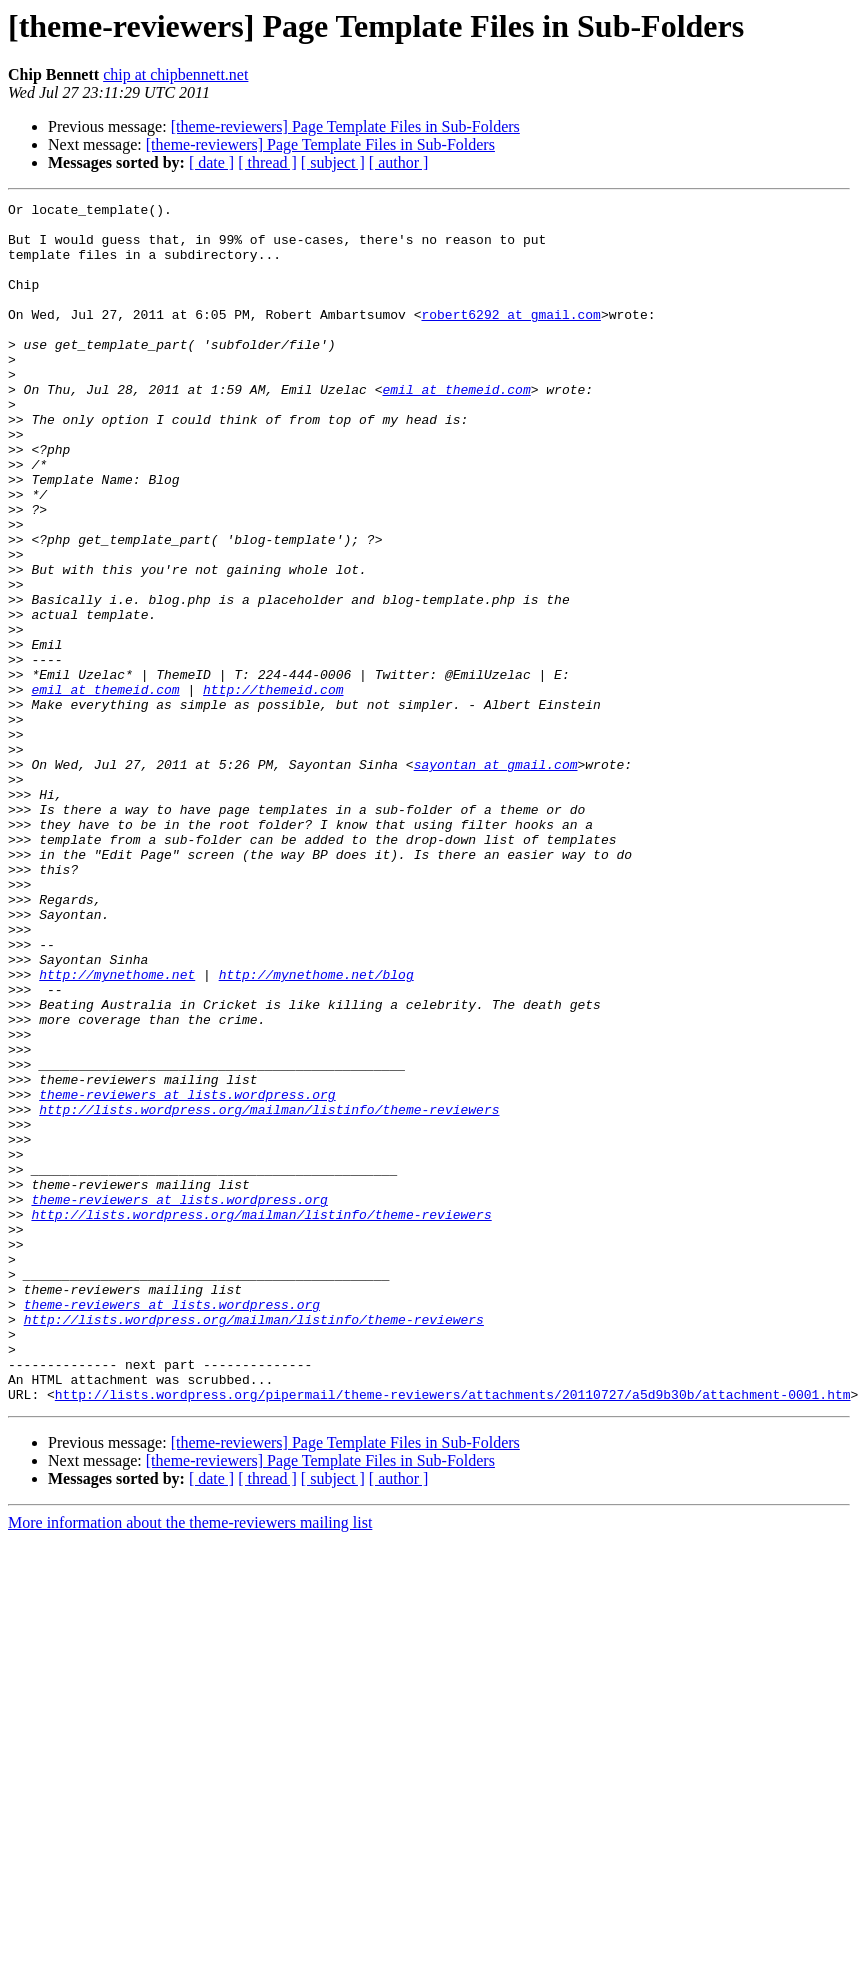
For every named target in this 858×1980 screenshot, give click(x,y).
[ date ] (211, 162)
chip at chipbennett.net (175, 74)
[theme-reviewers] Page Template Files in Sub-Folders (345, 126)
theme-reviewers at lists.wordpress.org (187, 1274)
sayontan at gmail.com (496, 878)
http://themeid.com (273, 788)
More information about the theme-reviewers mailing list (190, 1762)
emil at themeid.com (456, 428)
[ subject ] (333, 162)
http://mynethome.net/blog (316, 1130)
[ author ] (399, 162)
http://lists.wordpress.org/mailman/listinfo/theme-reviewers (269, 1292)
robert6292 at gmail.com (510, 338)
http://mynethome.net (117, 1130)
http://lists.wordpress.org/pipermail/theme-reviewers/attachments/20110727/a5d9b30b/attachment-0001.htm (453, 1634)
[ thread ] (267, 162)
